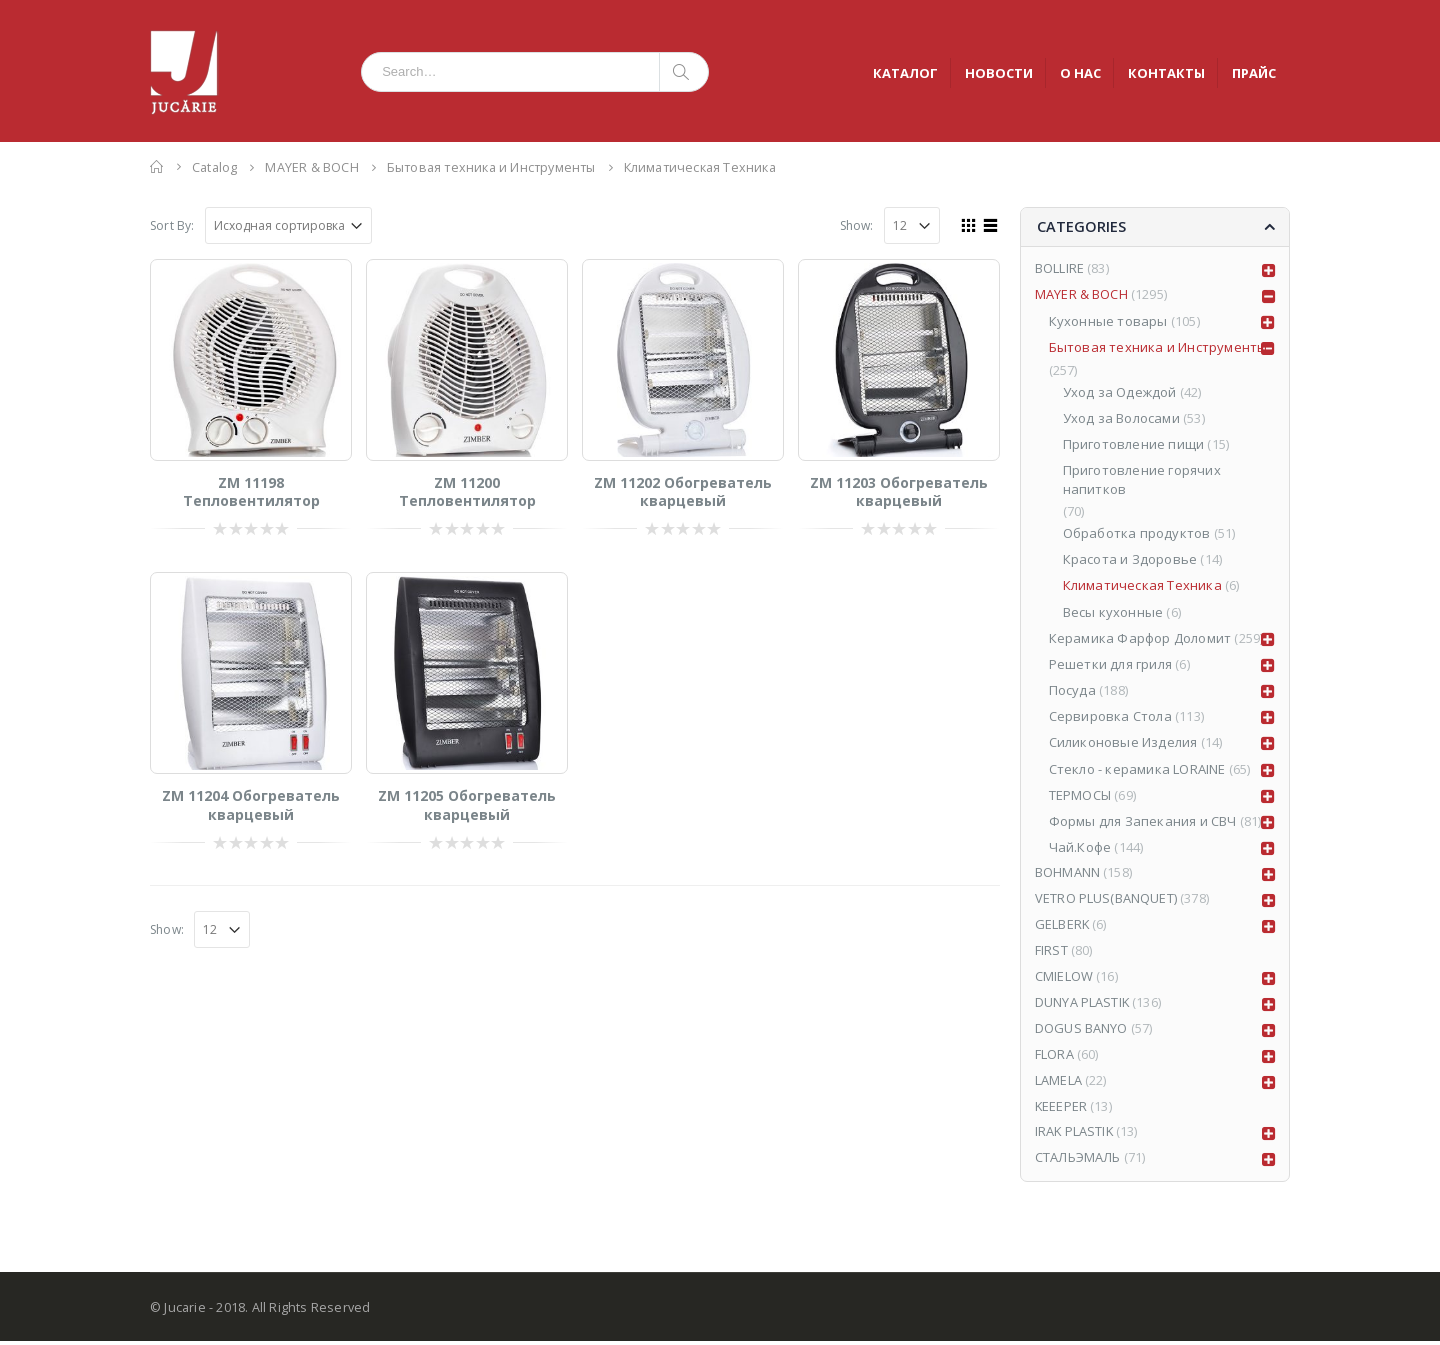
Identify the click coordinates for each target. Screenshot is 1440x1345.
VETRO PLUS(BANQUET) (1106, 901)
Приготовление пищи (1134, 446)
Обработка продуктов (1137, 534)
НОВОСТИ (999, 73)
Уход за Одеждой (1120, 393)
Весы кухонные (1113, 613)
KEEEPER (1061, 1110)
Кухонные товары (1108, 323)
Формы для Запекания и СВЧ (1143, 822)
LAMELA (1058, 1084)
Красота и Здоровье (1130, 561)
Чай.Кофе (1080, 849)
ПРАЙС (1254, 73)
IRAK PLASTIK (1075, 1137)
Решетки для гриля (1110, 665)
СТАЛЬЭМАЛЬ (1078, 1163)
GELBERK (1062, 927)
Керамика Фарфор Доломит (1140, 639)
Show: (857, 225)
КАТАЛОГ (905, 73)
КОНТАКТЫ (1166, 73)
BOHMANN (1067, 875)
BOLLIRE (1059, 270)
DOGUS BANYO (1081, 1032)
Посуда (1072, 691)
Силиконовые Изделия (1123, 744)
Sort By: (172, 225)
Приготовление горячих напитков (1142, 481)
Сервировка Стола (1110, 718)
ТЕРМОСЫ (1080, 796)
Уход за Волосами (1121, 419)
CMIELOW (1064, 980)
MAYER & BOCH (1081, 296)
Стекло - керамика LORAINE (1137, 770)
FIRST (1051, 953)
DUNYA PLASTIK (1083, 1006)
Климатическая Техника (1142, 587)
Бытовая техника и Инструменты (1158, 349)
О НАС (1080, 73)
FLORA (1054, 1058)
